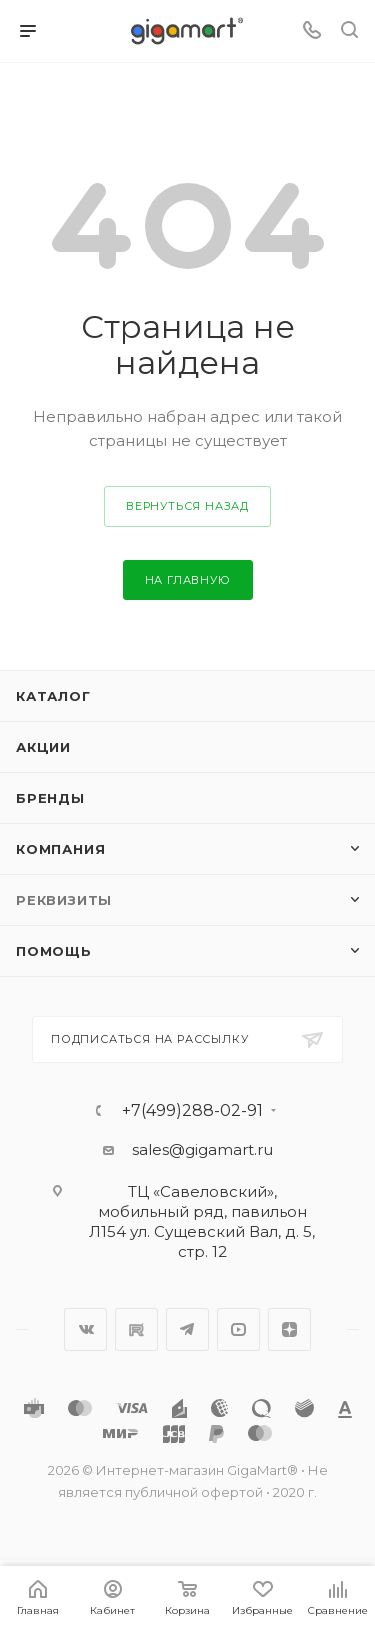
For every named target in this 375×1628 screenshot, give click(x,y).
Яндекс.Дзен (289, 1329)
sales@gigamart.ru (202, 1149)
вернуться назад (187, 506)
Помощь (54, 951)
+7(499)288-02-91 (192, 1111)
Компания (60, 849)
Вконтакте (85, 1329)
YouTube (238, 1329)
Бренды (50, 798)
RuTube (136, 1329)
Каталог (53, 696)
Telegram (187, 1329)
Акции (43, 747)
